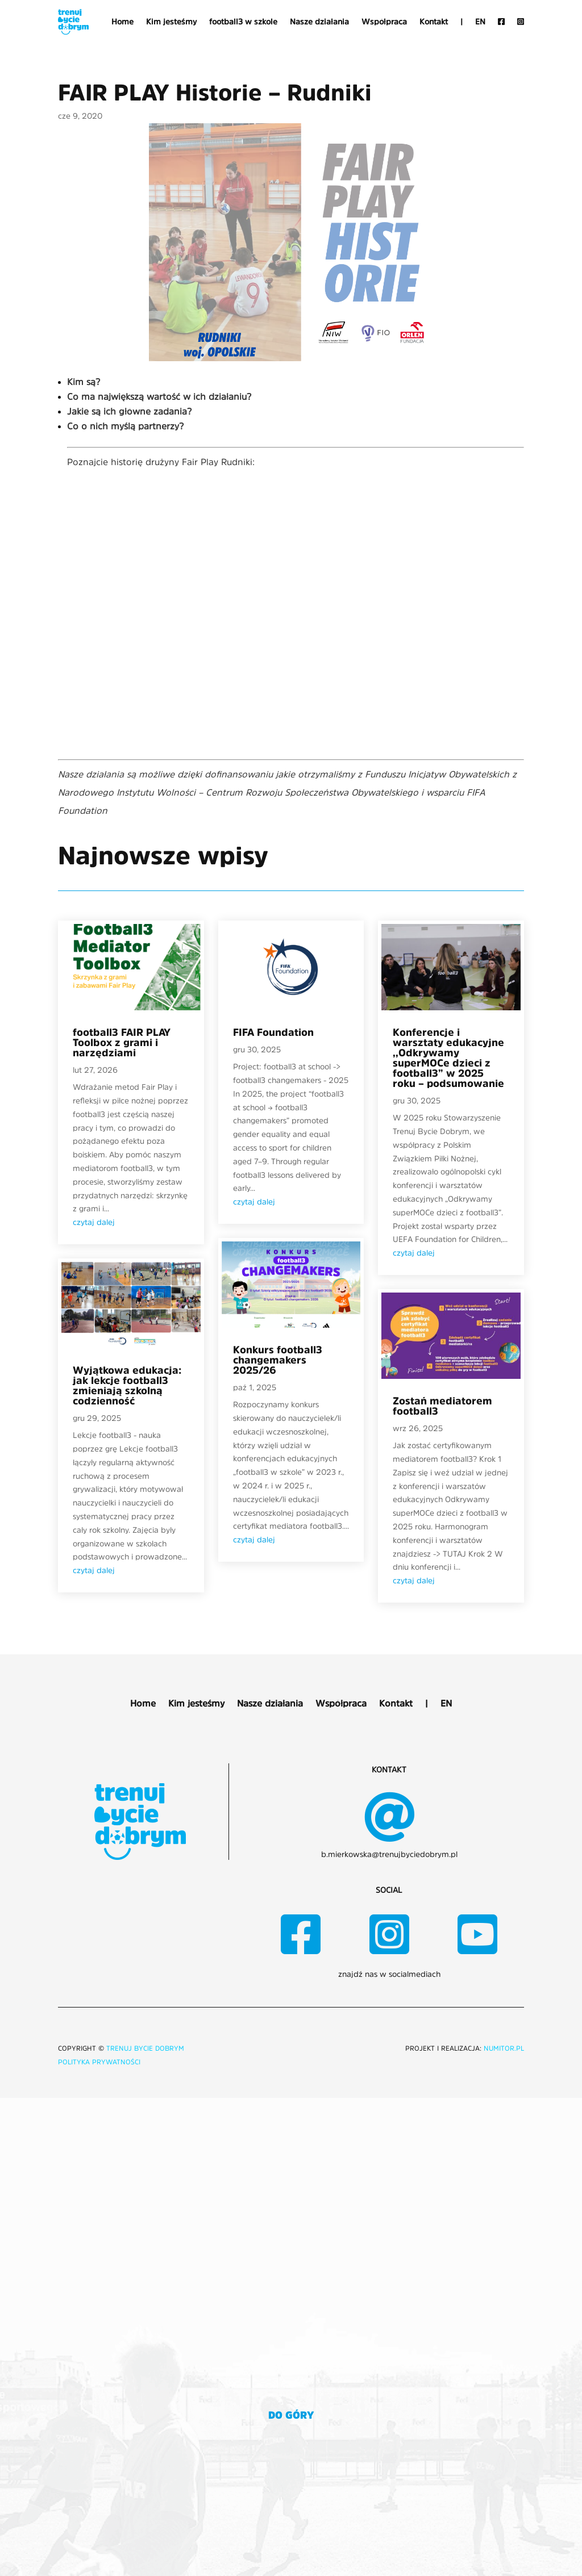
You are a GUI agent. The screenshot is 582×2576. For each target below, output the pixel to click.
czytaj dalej (94, 1222)
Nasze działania (319, 22)
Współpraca (384, 22)
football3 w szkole (243, 22)
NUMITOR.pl (504, 2048)
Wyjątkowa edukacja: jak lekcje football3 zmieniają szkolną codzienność (127, 1385)
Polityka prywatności (99, 2062)
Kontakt (433, 22)
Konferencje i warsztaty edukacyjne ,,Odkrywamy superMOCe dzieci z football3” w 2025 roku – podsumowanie (448, 1058)
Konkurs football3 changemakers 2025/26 (277, 1360)
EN (480, 22)
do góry (291, 2415)
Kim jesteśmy (171, 22)
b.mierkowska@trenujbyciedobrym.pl (389, 1854)
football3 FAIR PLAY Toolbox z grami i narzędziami (122, 1042)
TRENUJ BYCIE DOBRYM (145, 2048)
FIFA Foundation (273, 1032)
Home (122, 22)
